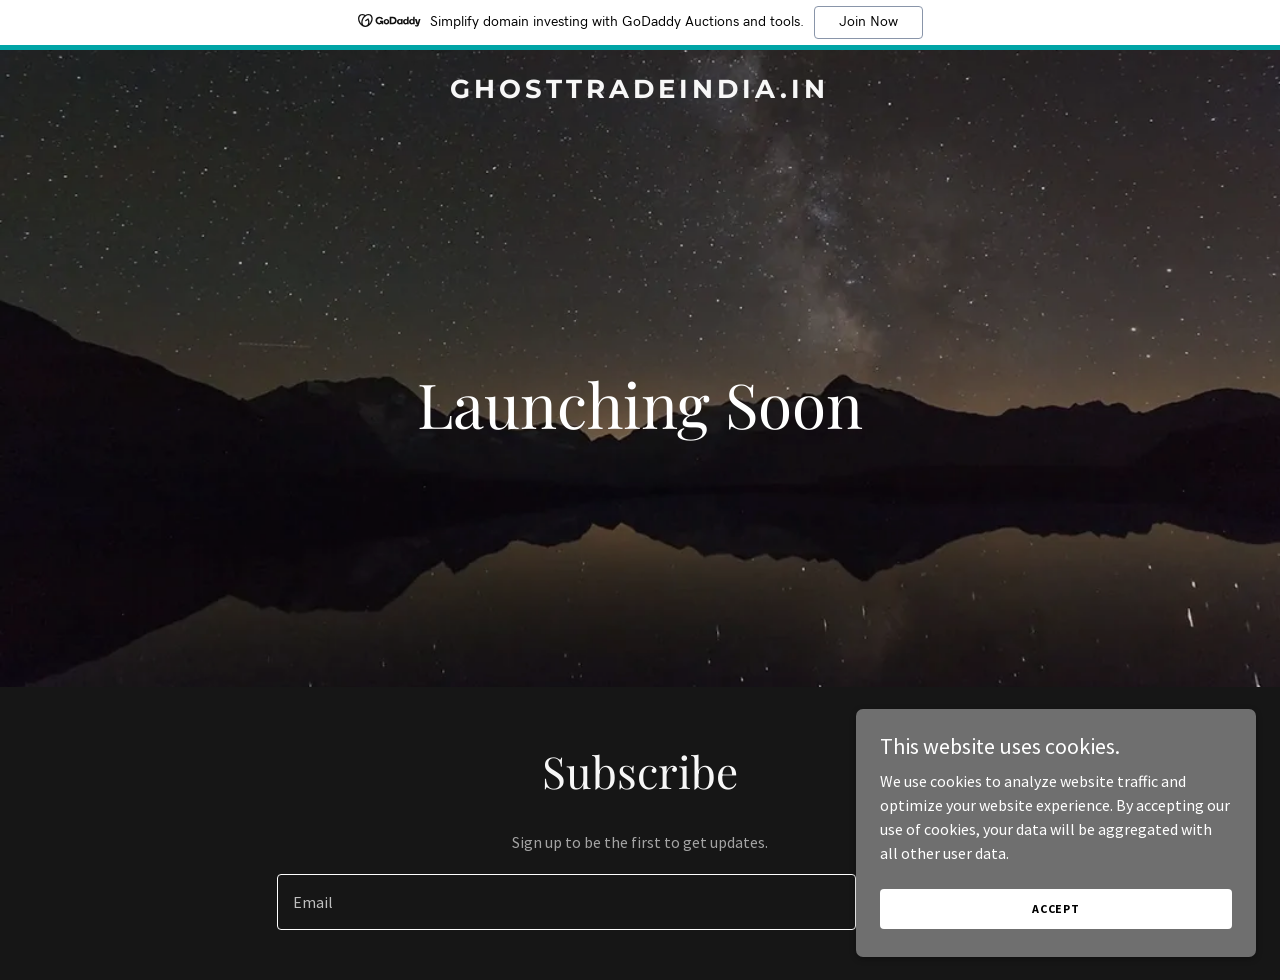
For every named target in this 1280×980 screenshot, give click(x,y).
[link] (640, 92)
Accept (1056, 908)
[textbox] (566, 902)
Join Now (868, 22)
